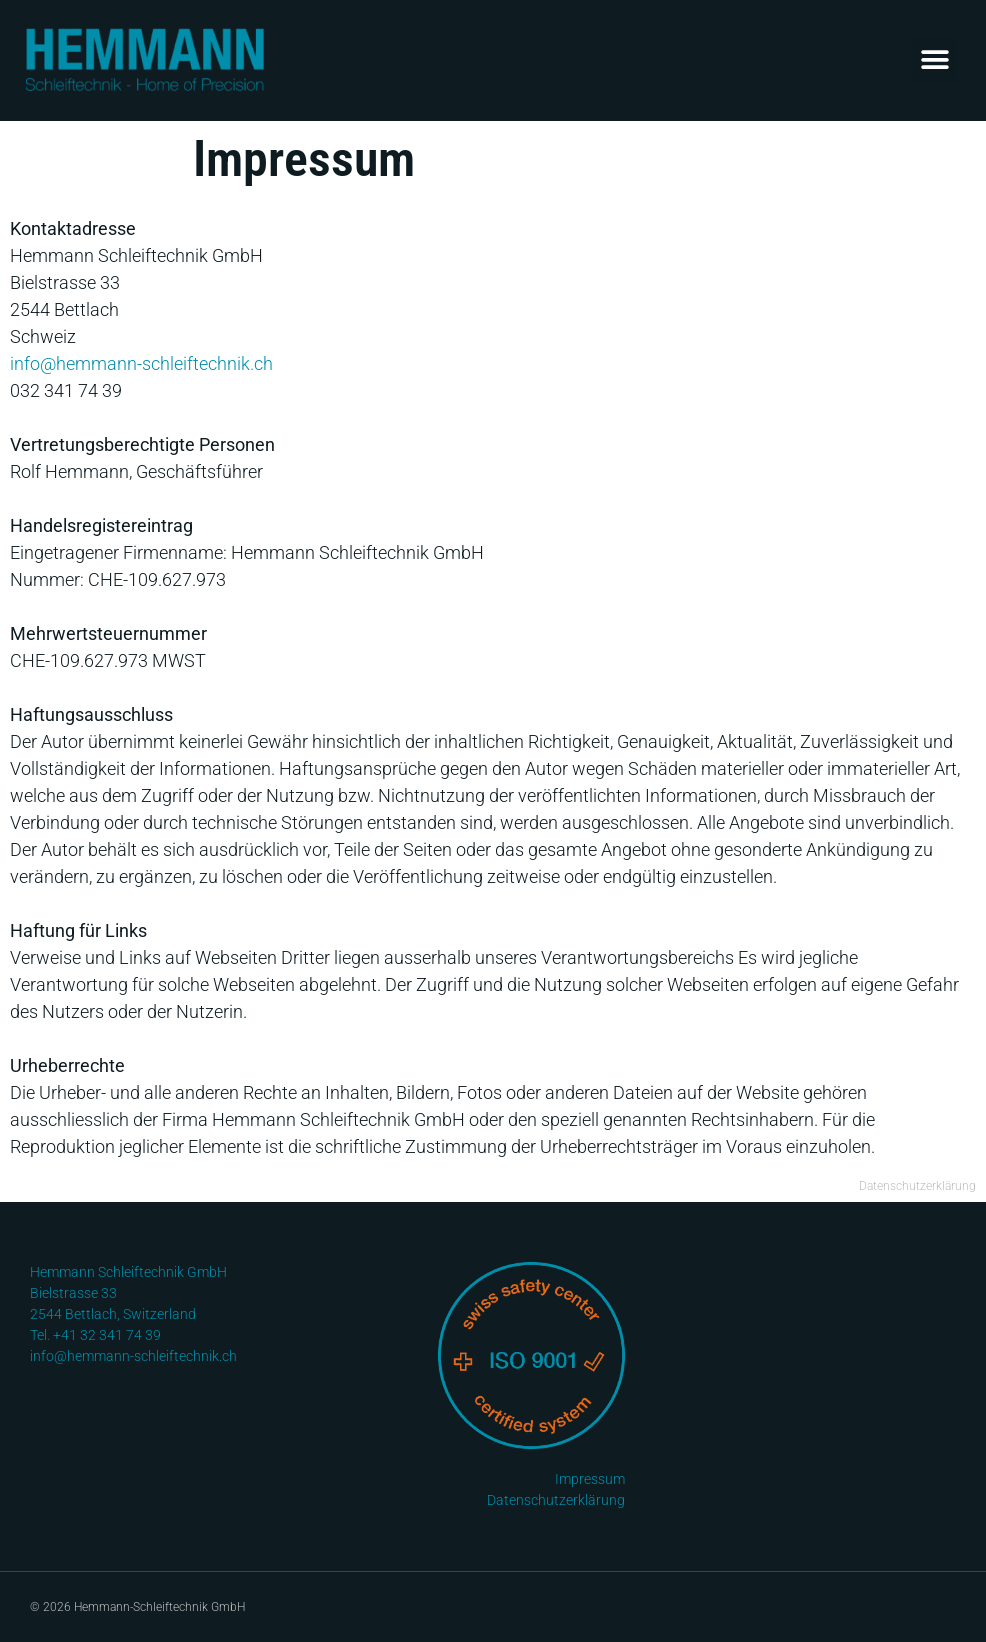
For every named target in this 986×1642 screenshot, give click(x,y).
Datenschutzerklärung (917, 1186)
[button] (934, 60)
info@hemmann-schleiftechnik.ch (141, 363)
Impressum (590, 1479)
